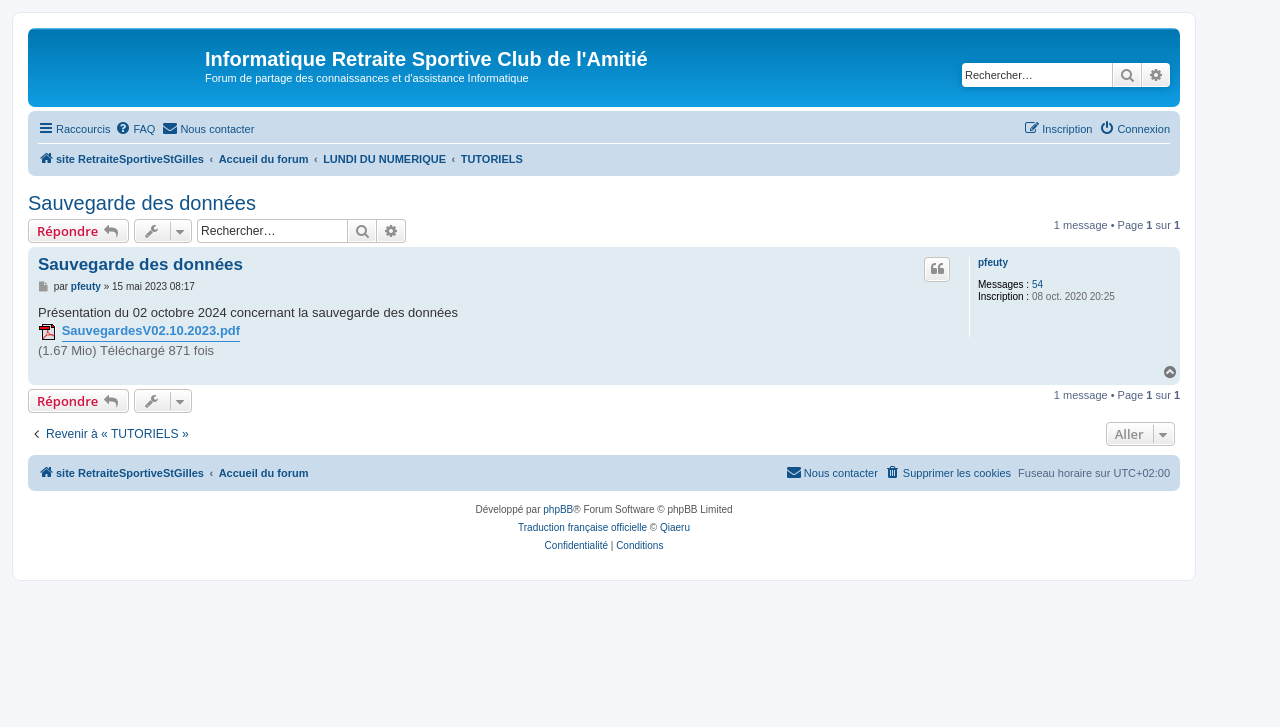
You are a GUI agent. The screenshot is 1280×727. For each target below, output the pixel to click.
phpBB (558, 509)
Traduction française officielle (582, 527)
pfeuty (993, 262)
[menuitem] (135, 129)
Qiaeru (675, 527)
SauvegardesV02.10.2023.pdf (151, 330)
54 (1037, 284)
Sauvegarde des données (142, 203)
